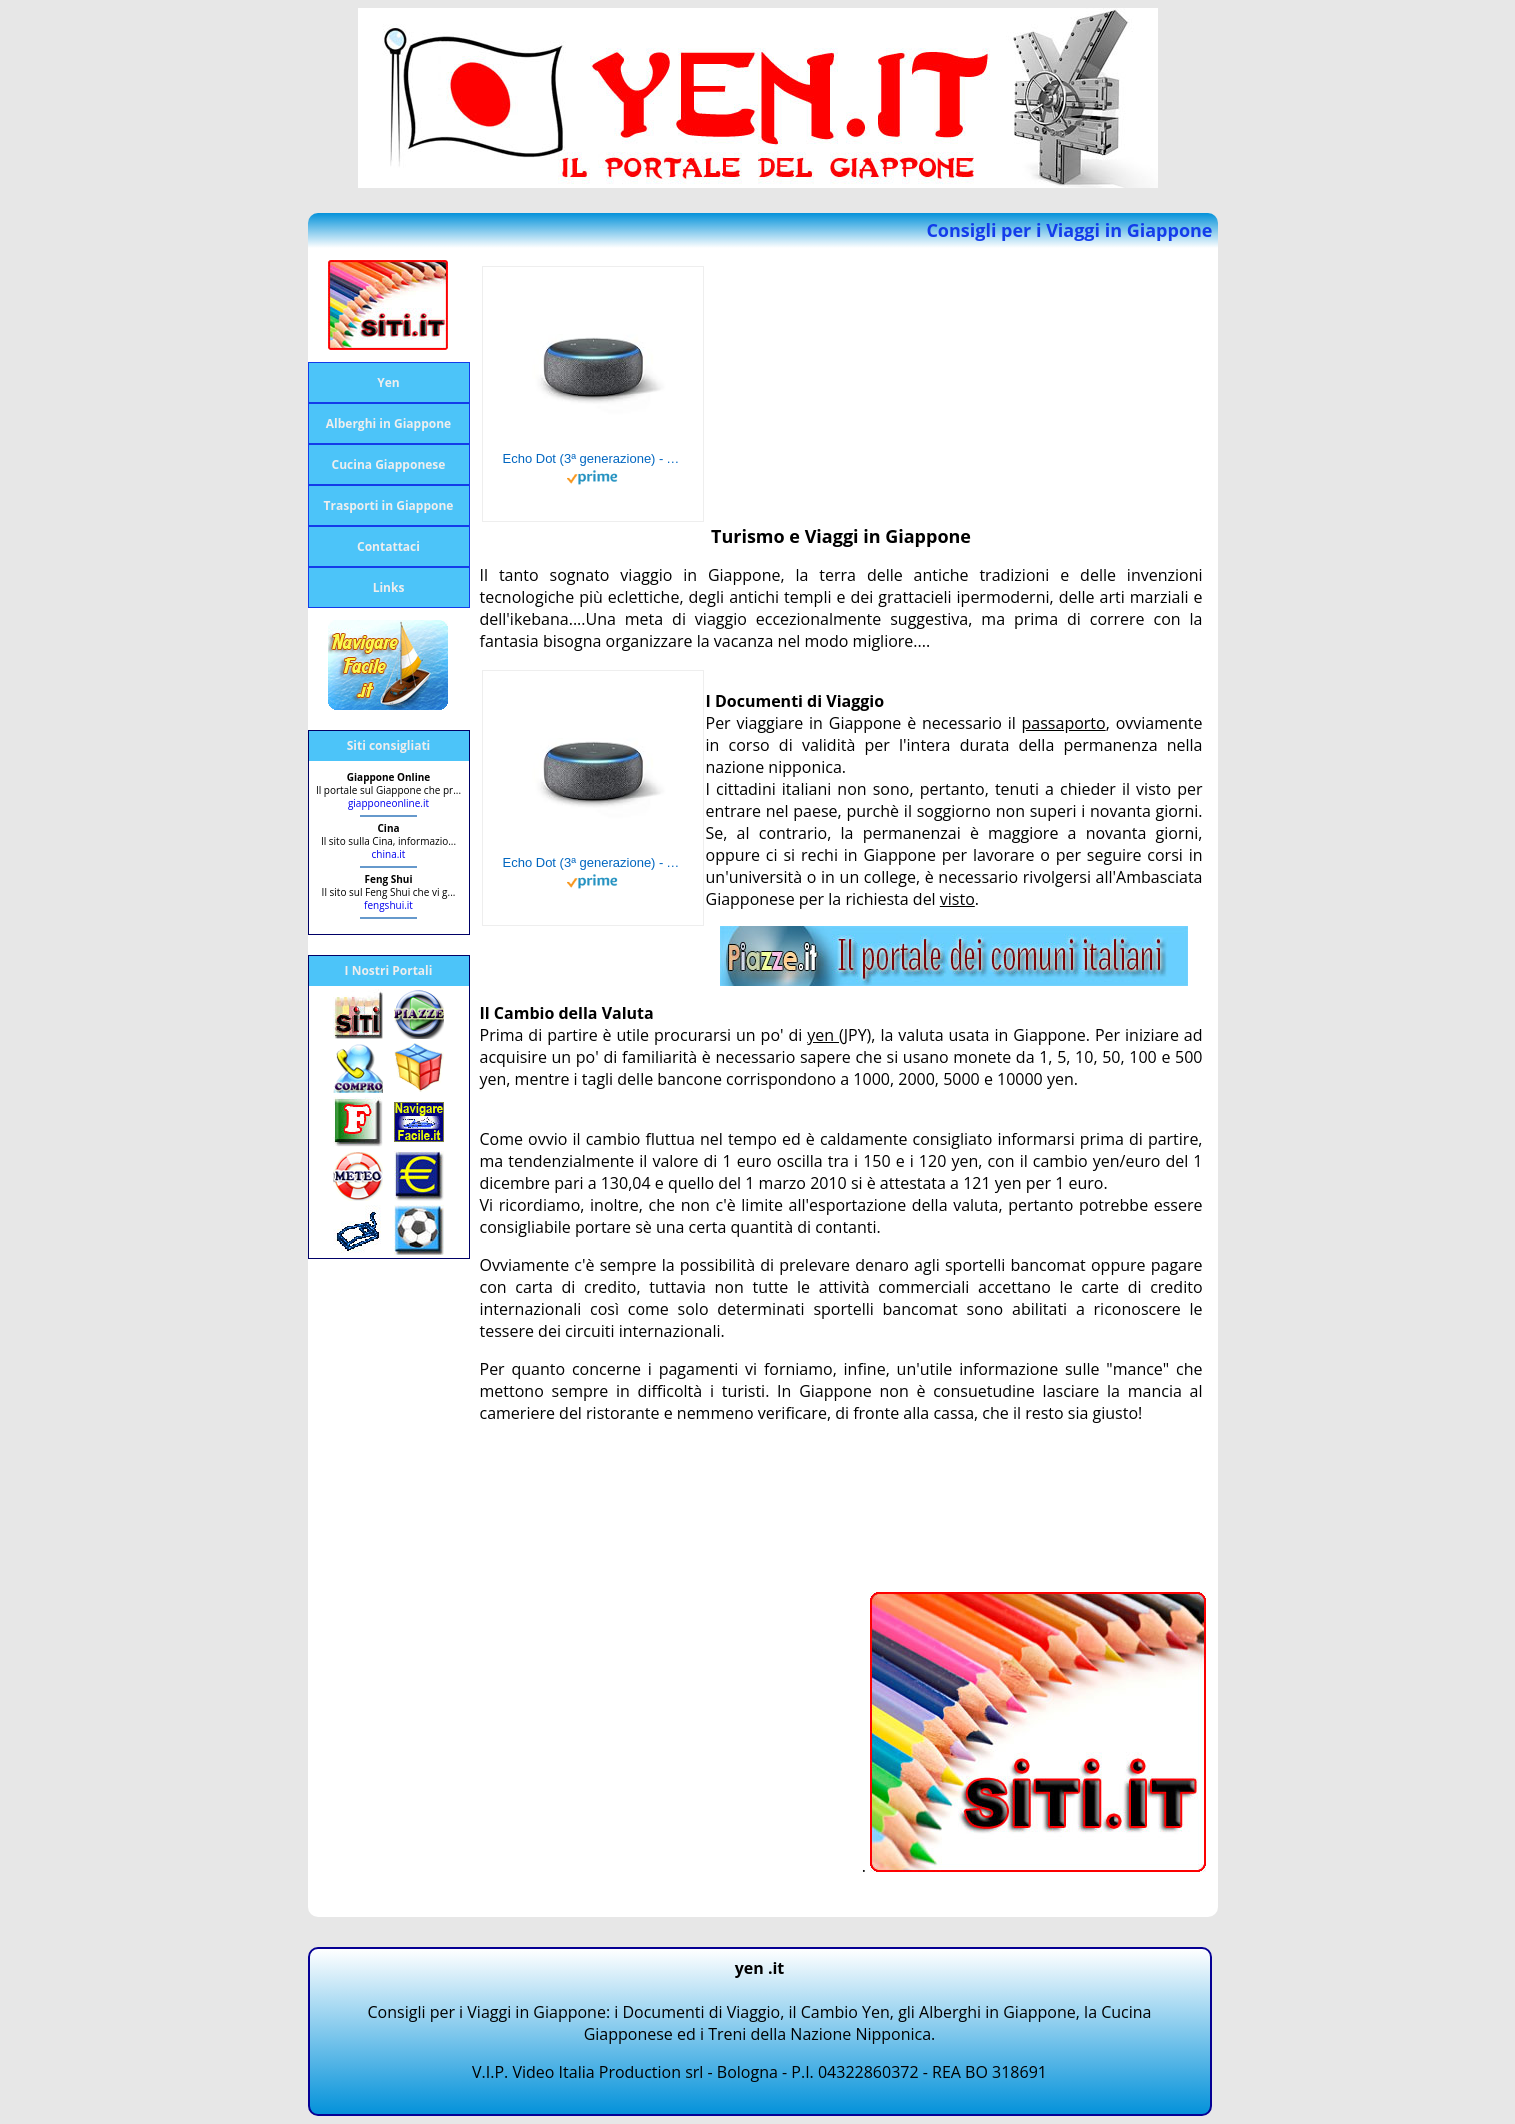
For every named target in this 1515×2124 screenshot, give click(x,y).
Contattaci (388, 546)
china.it (389, 854)
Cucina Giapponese (389, 464)
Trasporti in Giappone (389, 505)
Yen (388, 382)
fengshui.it (388, 905)
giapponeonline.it (388, 803)
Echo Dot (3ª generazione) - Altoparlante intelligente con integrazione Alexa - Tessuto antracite (593, 458)
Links (389, 587)
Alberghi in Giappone (388, 423)
